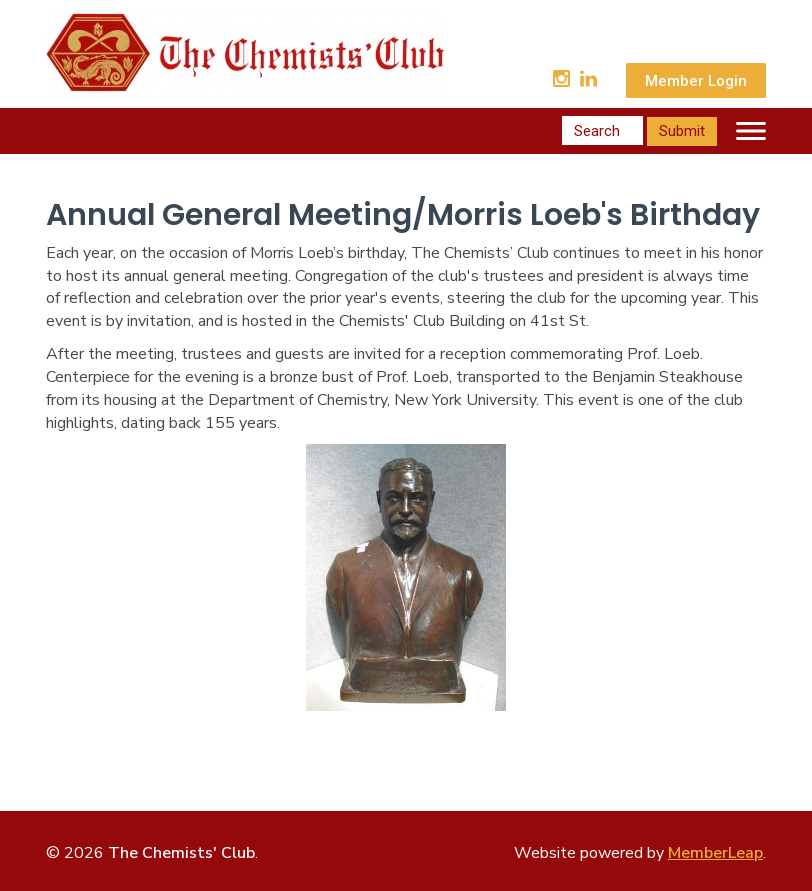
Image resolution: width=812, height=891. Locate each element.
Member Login (696, 81)
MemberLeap (715, 853)
